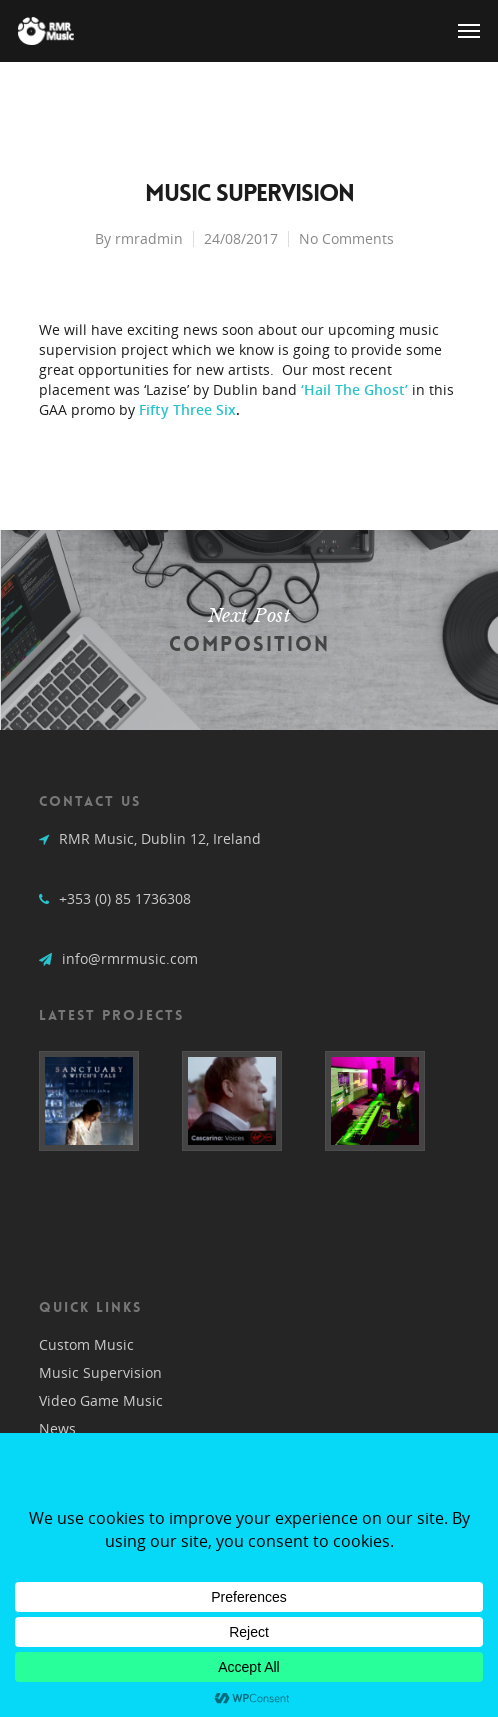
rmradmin (149, 238)
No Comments (346, 238)
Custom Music (86, 1344)
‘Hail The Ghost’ (354, 389)
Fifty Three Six (187, 409)
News (57, 1428)
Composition (249, 630)
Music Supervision (100, 1372)
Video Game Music (101, 1400)
